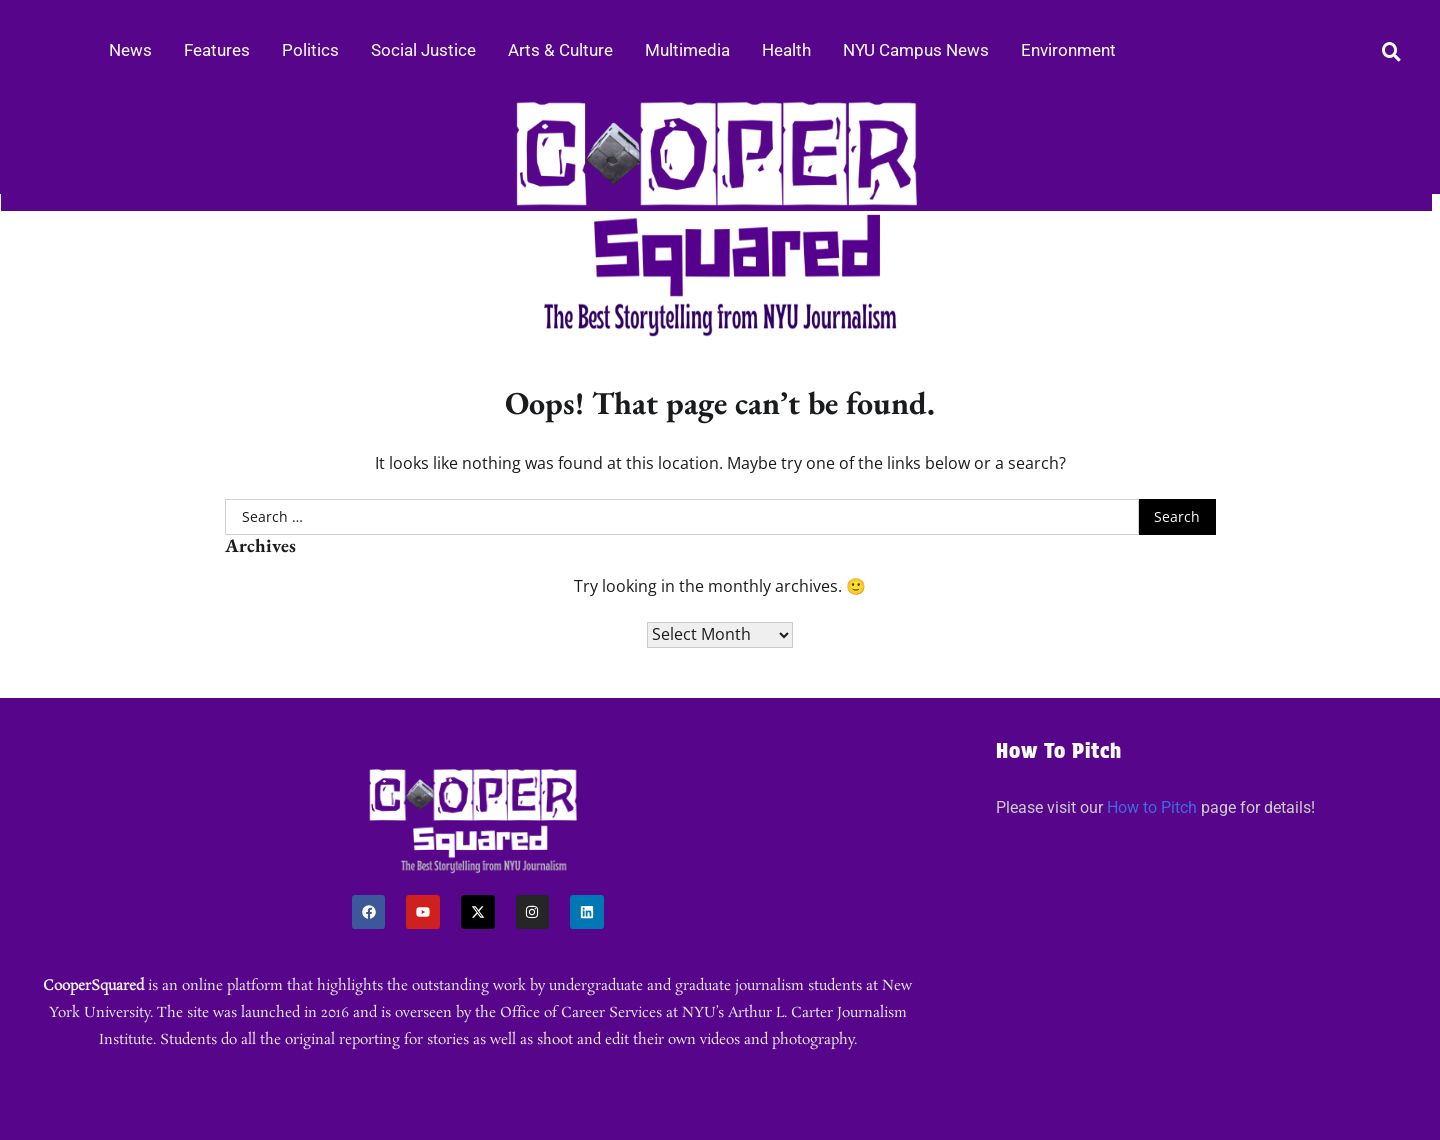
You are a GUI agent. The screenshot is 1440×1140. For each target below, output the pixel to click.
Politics (310, 50)
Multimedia (687, 50)
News (130, 50)
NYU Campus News (916, 50)
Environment (1068, 50)
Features (217, 50)
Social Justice (423, 50)
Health (786, 50)
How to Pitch (1152, 807)
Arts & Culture (560, 50)
